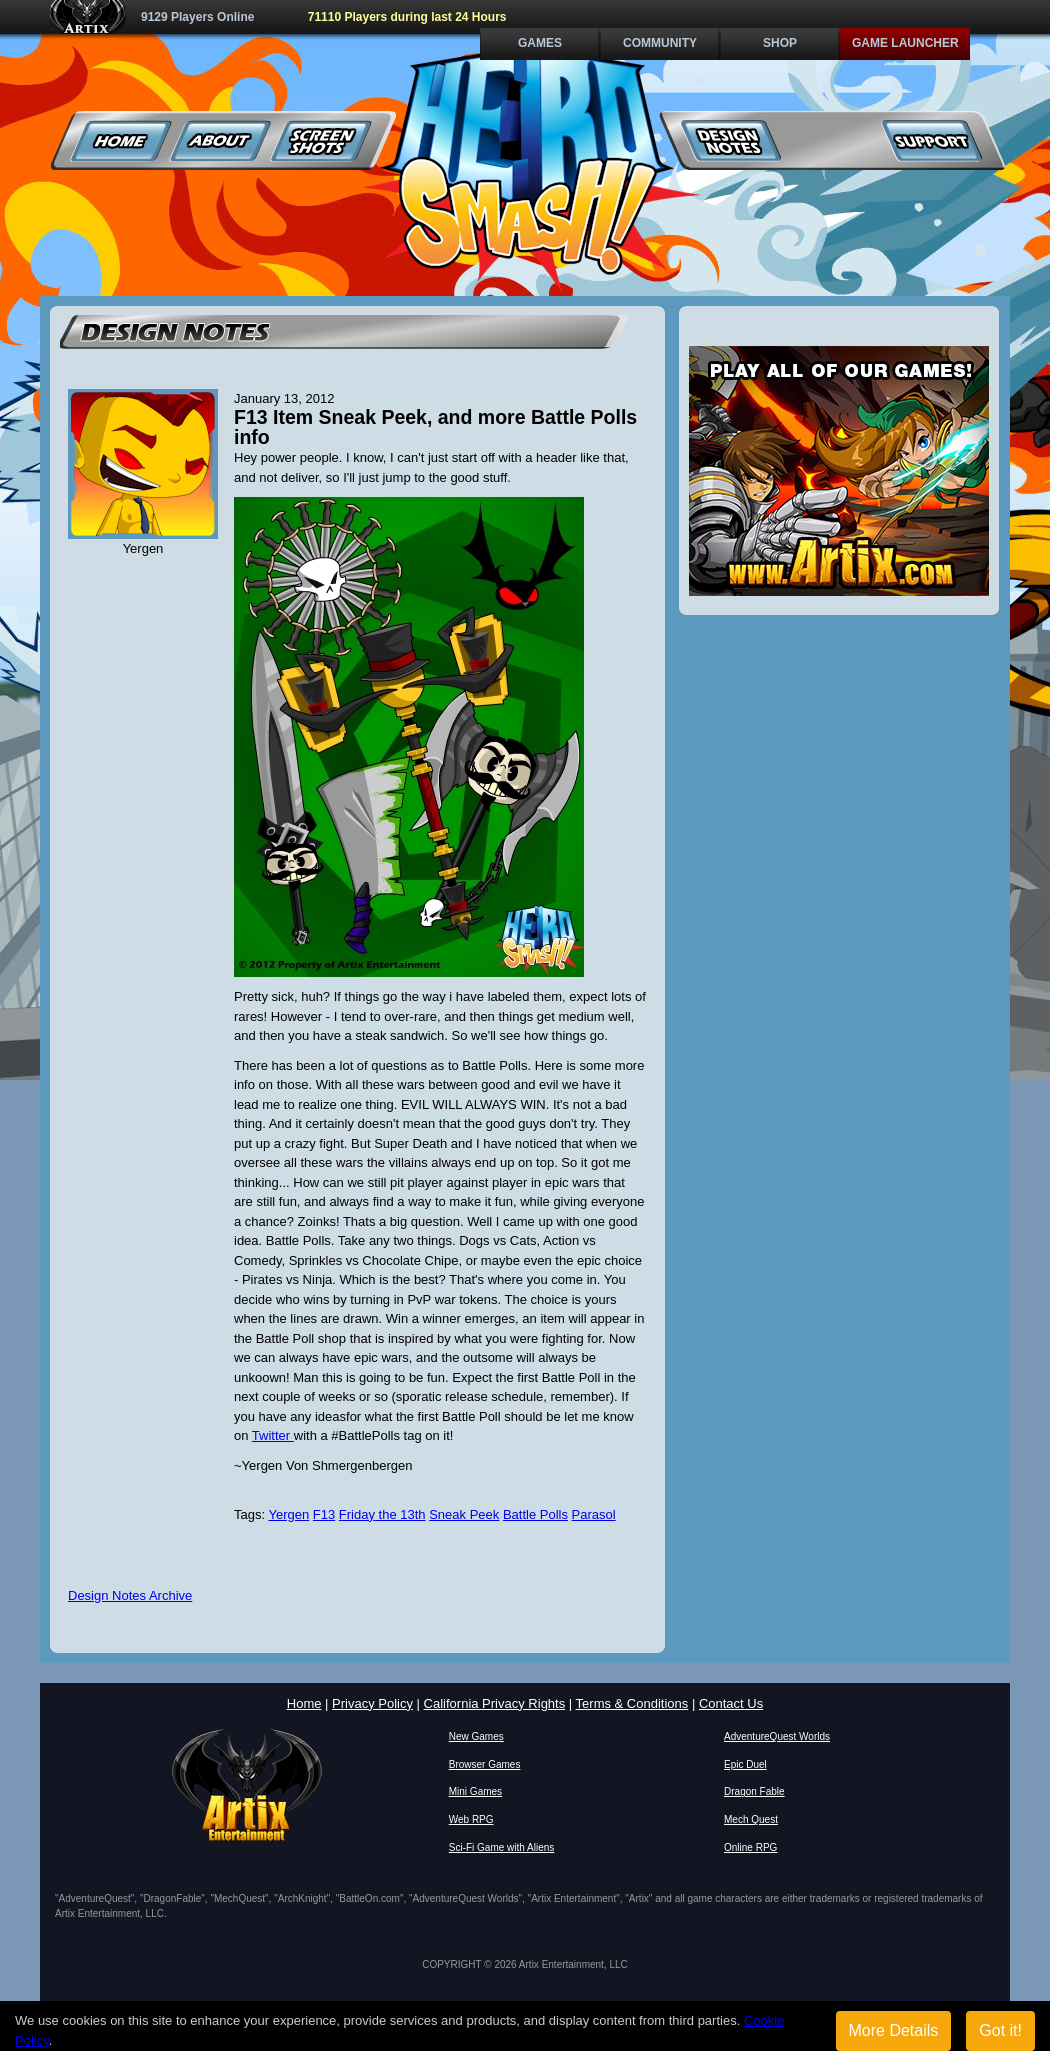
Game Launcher (905, 43)
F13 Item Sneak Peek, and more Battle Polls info (435, 427)
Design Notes (731, 140)
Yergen (288, 1514)
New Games (476, 1736)
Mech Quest (751, 1819)
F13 (324, 1514)
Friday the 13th (382, 1514)
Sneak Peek (464, 1514)
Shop (780, 43)
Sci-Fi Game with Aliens (502, 1847)
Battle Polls (535, 1514)
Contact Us (731, 1703)
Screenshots (321, 140)
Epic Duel (745, 1764)
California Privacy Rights (495, 1703)
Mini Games (475, 1791)
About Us (221, 140)
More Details (894, 2030)
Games (540, 43)
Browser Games (485, 1764)
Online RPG (750, 1847)
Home (121, 140)
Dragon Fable (754, 1791)
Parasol (594, 1514)
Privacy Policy (372, 1703)
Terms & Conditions (632, 1703)
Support (931, 140)
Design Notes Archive (130, 1595)
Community (660, 43)
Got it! (1000, 2030)
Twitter (273, 1435)
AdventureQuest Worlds (777, 1736)
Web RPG (471, 1819)
